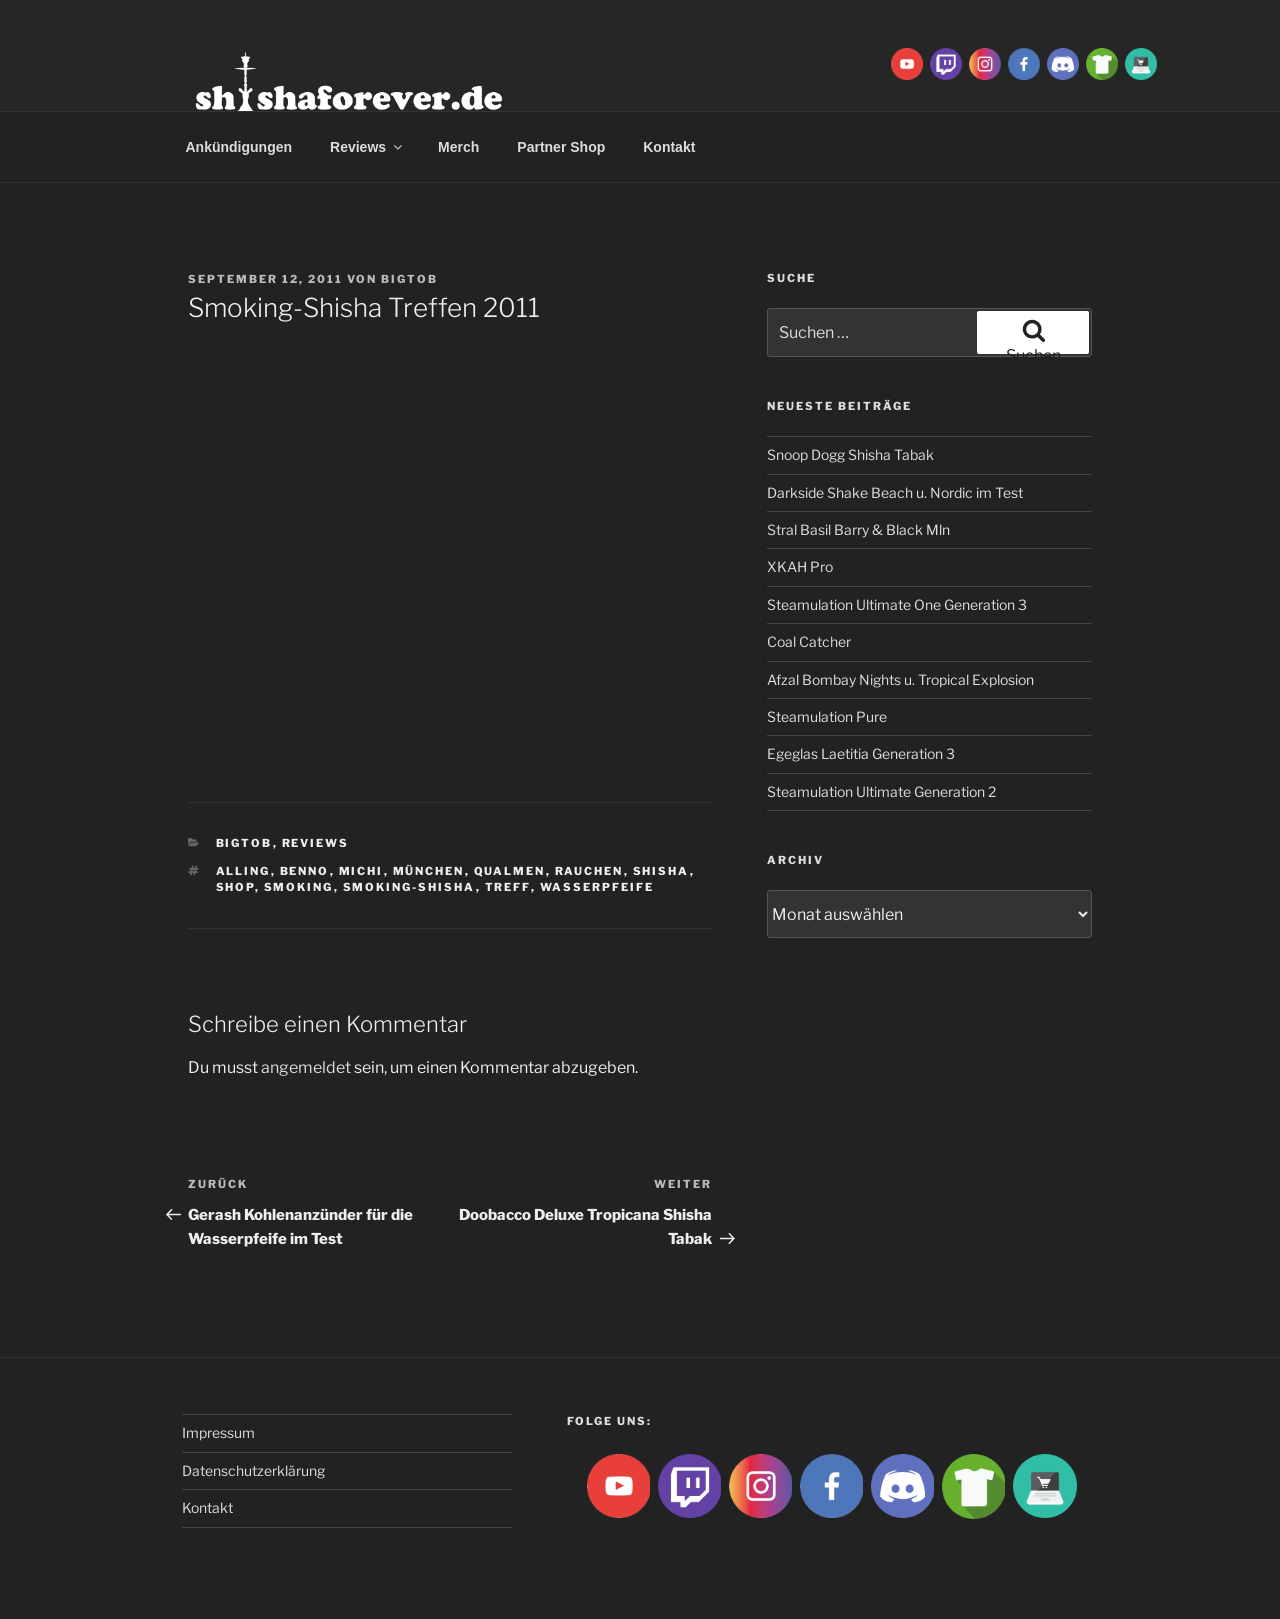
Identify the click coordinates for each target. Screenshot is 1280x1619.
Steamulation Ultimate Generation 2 (881, 791)
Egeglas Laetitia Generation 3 (861, 753)
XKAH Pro (800, 566)
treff (508, 887)
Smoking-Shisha (409, 887)
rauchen (589, 871)
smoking (299, 887)
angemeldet (306, 1067)
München (429, 871)
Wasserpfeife (597, 887)
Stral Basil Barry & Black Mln (858, 529)
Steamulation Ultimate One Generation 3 (897, 604)
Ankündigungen (239, 147)
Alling (243, 871)
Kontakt (669, 147)
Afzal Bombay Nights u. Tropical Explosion (900, 679)
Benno (305, 871)
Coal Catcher (809, 641)
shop (235, 887)
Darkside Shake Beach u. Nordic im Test (895, 492)
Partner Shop (561, 147)
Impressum (218, 1432)
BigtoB (409, 279)
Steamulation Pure (827, 716)
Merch (458, 147)
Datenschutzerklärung (253, 1470)
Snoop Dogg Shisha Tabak (850, 454)
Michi (361, 871)
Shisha (661, 871)
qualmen (510, 871)
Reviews (367, 147)
